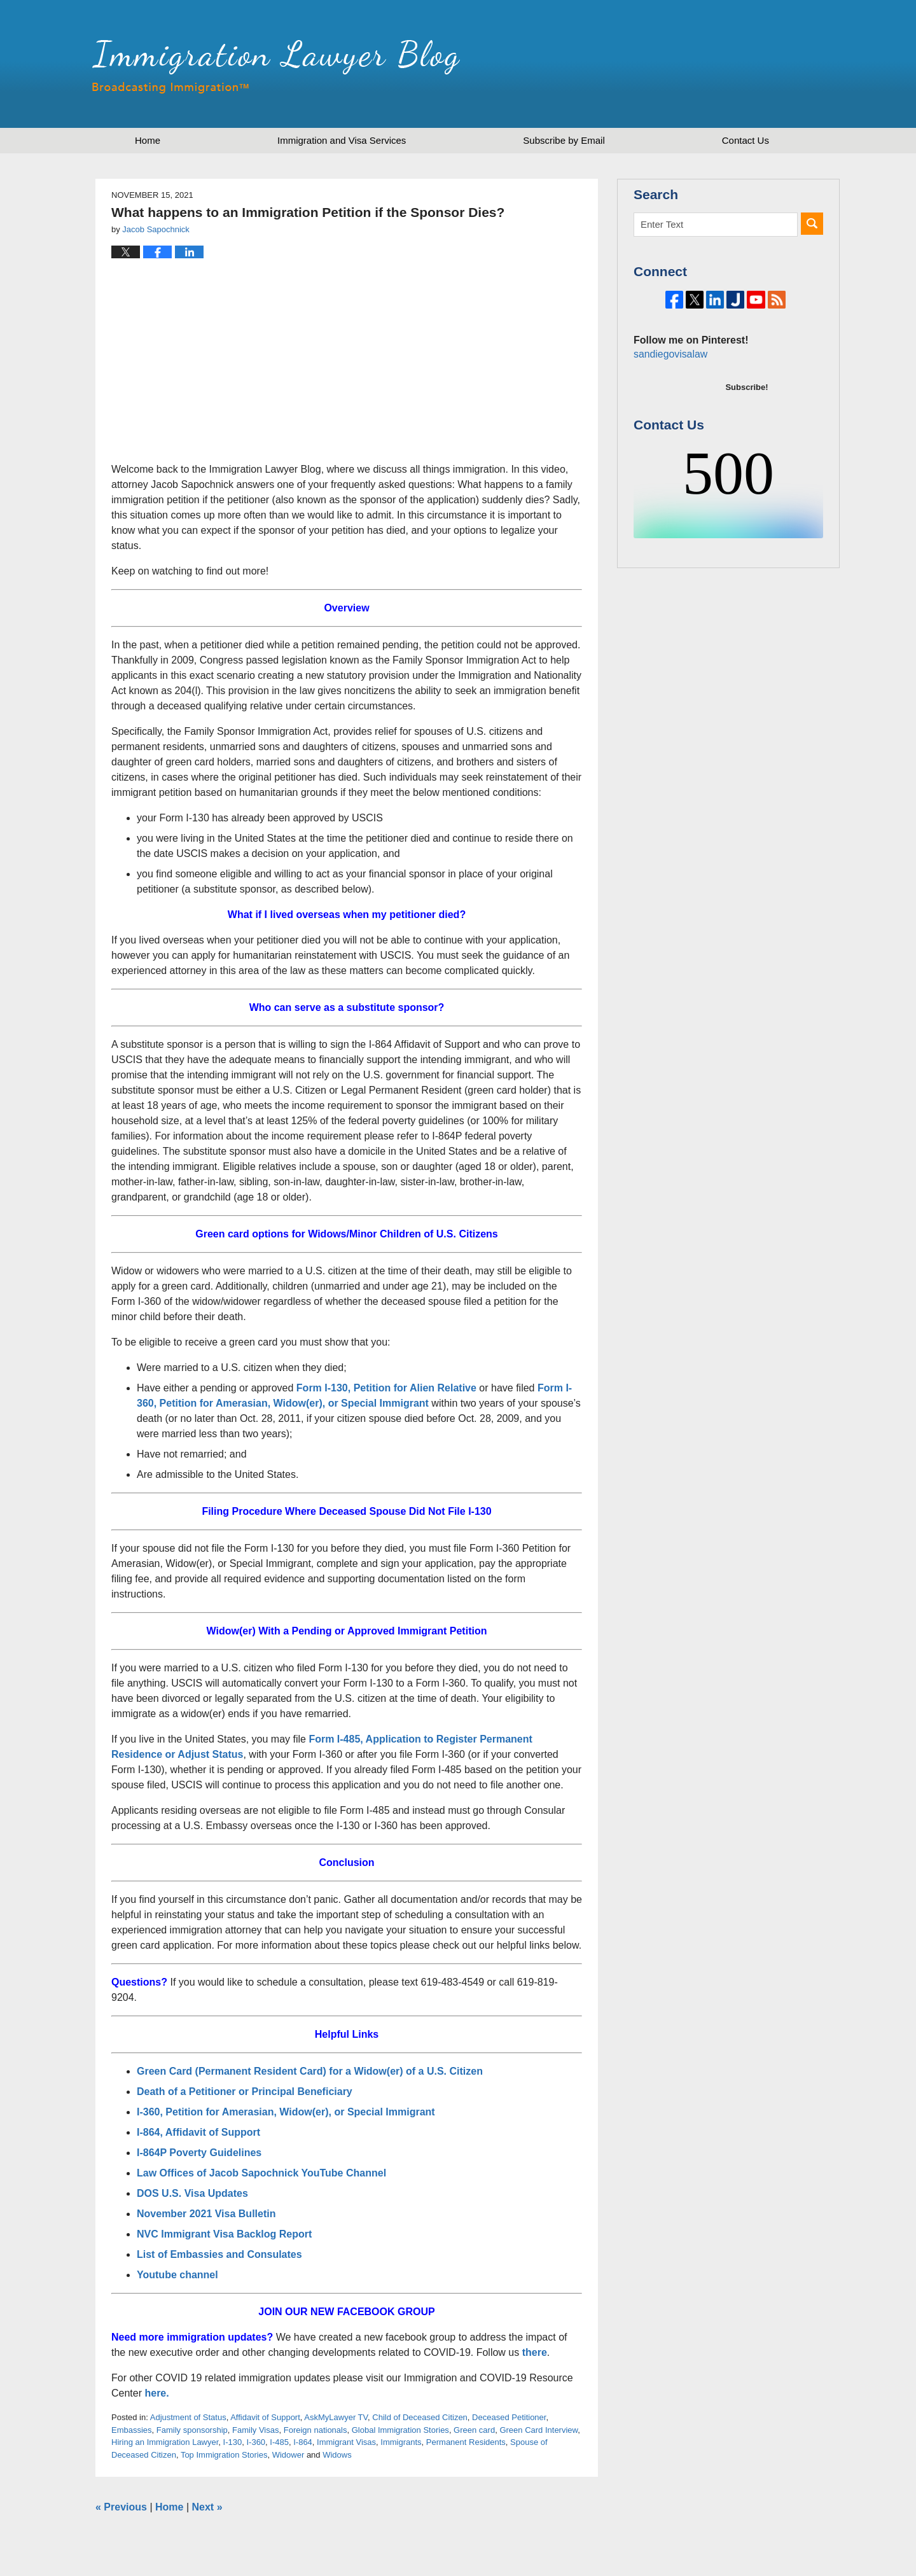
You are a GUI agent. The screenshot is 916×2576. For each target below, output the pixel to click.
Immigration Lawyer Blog (276, 67)
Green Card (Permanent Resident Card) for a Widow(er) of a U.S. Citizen (310, 2071)
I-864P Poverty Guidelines (199, 2152)
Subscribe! (746, 430)
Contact (745, 140)
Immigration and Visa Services (341, 140)
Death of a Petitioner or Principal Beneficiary (244, 2091)
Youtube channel (179, 2274)
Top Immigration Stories (224, 2455)
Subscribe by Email (563, 140)
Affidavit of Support (265, 2417)
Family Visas (255, 2430)
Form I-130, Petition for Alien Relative (386, 1387)
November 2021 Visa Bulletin (208, 2213)
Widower (288, 2455)
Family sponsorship (192, 2430)
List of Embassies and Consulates (219, 2254)
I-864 (302, 2442)
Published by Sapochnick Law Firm (747, 64)
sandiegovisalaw (669, 396)
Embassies (131, 2430)
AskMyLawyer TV (336, 2417)
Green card (474, 2430)
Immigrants (400, 2442)
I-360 (255, 2442)
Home (147, 140)
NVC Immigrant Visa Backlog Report (224, 2234)
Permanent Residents (466, 2442)
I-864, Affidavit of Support (198, 2132)
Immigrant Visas (346, 2442)
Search (812, 223)
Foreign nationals (315, 2430)
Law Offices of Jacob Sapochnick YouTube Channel (261, 2173)
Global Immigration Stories (400, 2430)
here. (156, 2393)
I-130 (232, 2442)
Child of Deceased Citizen (420, 2417)
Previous (121, 2507)
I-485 (279, 2442)
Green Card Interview (538, 2430)
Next (207, 2507)
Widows (337, 2455)
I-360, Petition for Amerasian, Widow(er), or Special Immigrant (286, 2111)
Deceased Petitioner (509, 2417)
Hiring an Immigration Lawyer (164, 2442)
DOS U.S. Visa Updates (192, 2193)
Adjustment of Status (188, 2417)
